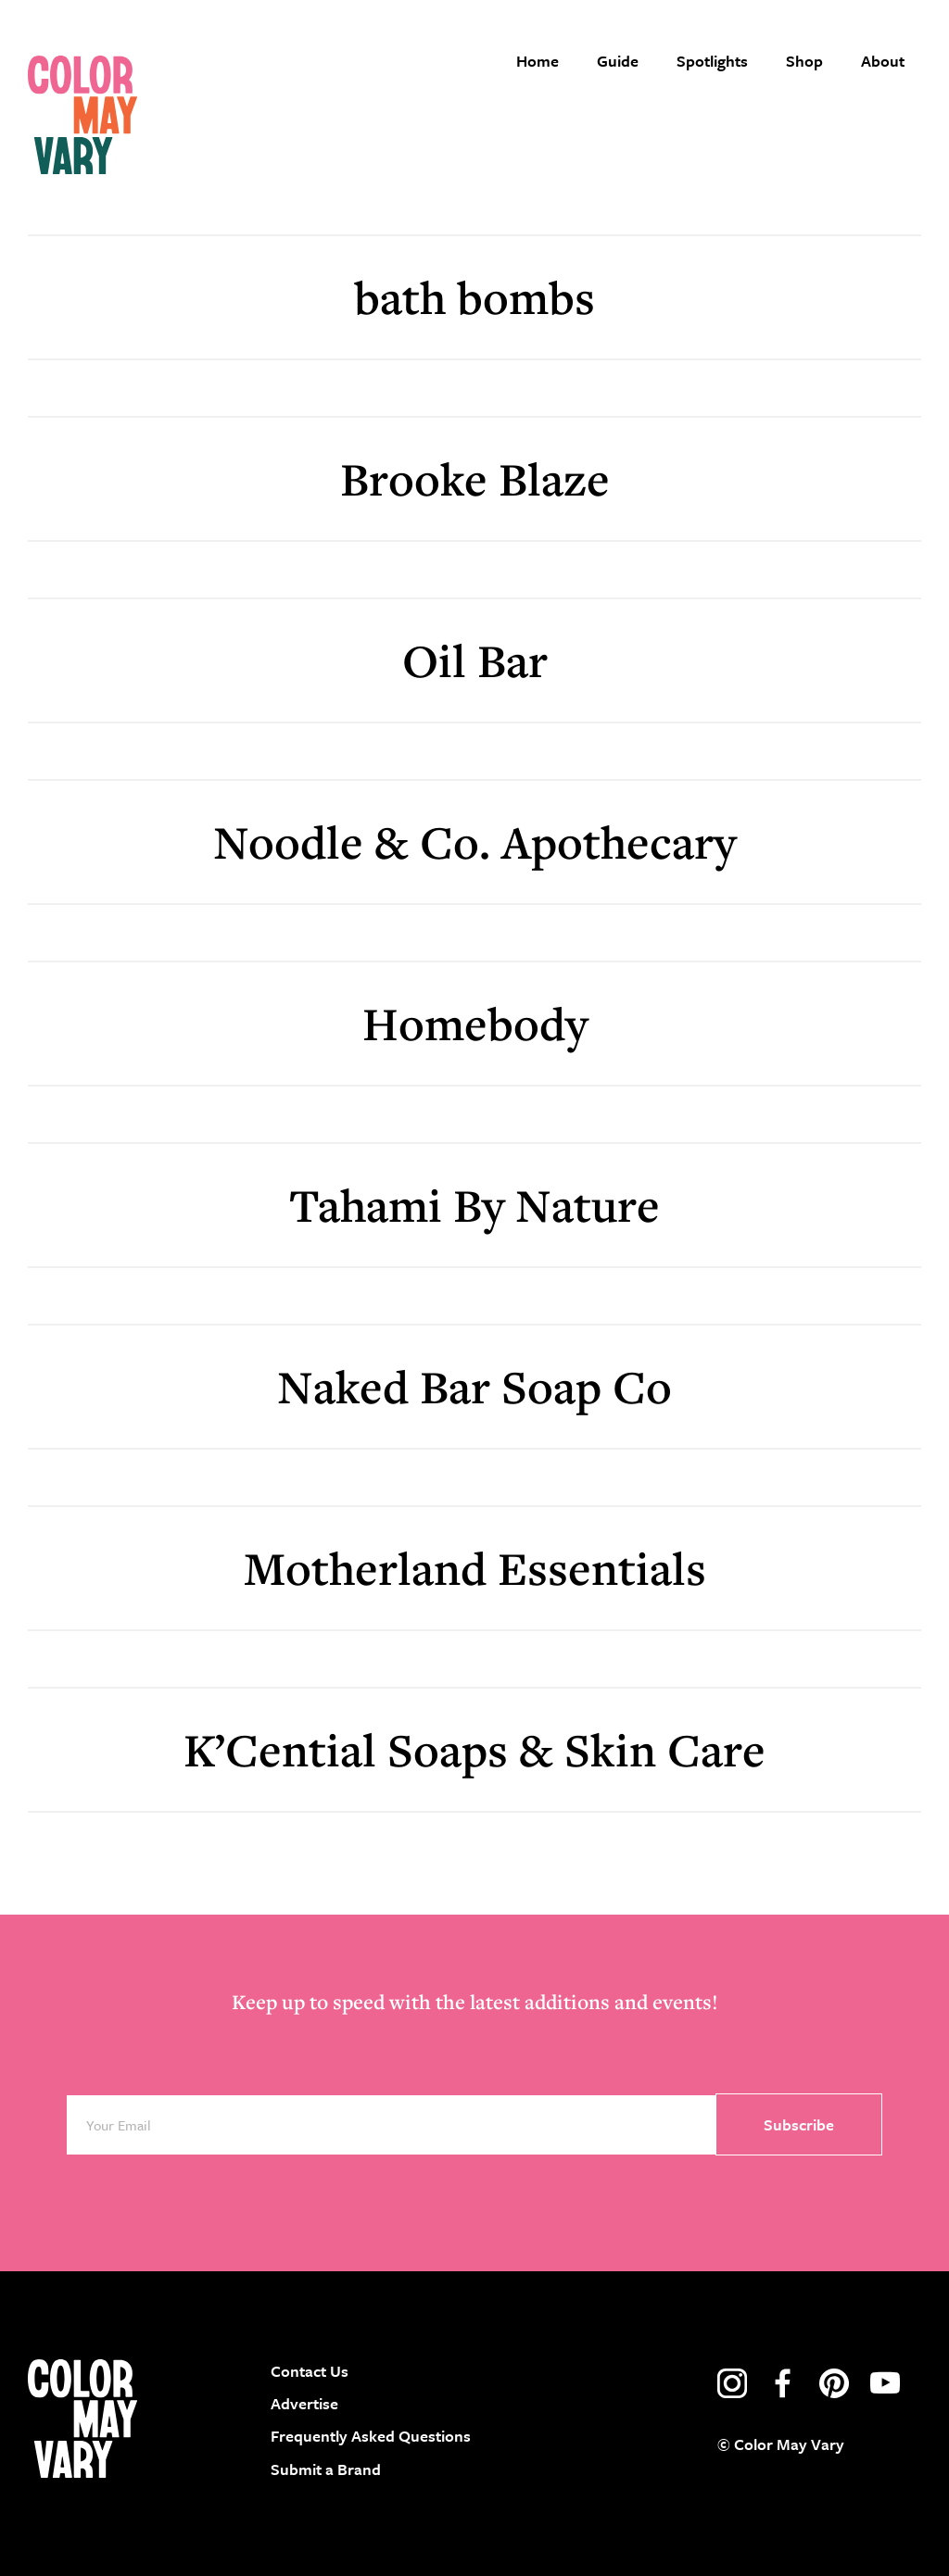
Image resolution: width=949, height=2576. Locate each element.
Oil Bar (475, 660)
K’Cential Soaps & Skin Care (474, 1749)
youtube (885, 2383)
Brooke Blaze (475, 478)
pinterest (834, 2383)
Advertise (304, 2403)
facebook (783, 2383)
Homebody (475, 1023)
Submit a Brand (326, 2469)
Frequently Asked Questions (371, 2435)
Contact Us (309, 2370)
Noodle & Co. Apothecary (474, 841)
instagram (732, 2383)
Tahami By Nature (474, 1205)
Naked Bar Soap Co (474, 1386)
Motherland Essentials (475, 1568)
